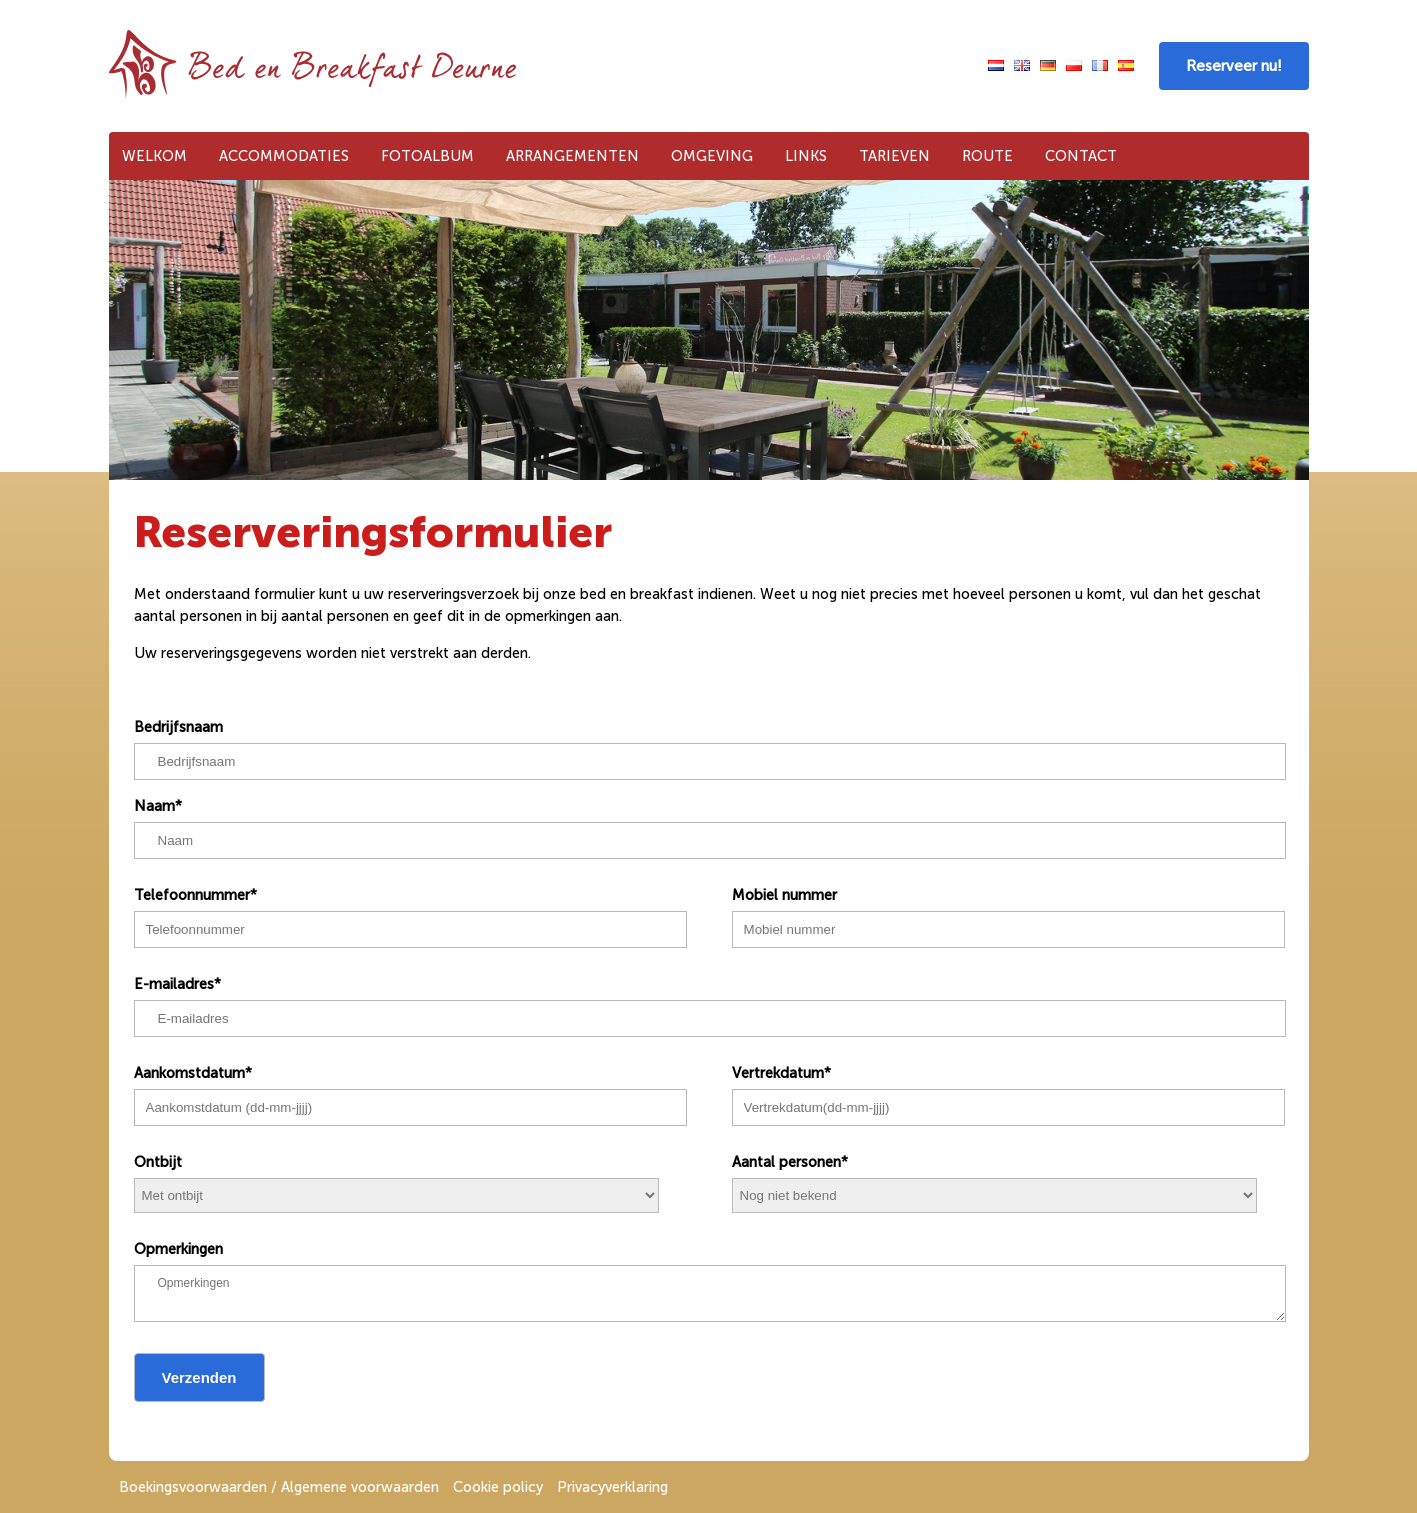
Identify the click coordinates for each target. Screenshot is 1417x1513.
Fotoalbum (427, 156)
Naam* (158, 806)
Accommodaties (284, 156)
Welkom (154, 156)
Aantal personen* (790, 1162)
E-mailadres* (177, 984)
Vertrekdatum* (781, 1073)
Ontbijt (158, 1162)
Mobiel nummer (784, 895)
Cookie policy (498, 1487)
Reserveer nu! (1234, 66)
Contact (1081, 156)
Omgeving (712, 156)
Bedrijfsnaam (178, 727)
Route (987, 156)
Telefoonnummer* (195, 895)
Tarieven (894, 156)
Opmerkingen (178, 1249)
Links (806, 156)
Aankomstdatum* (193, 1073)
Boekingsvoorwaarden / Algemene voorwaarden (279, 1487)
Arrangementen (572, 156)
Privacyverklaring (612, 1487)
